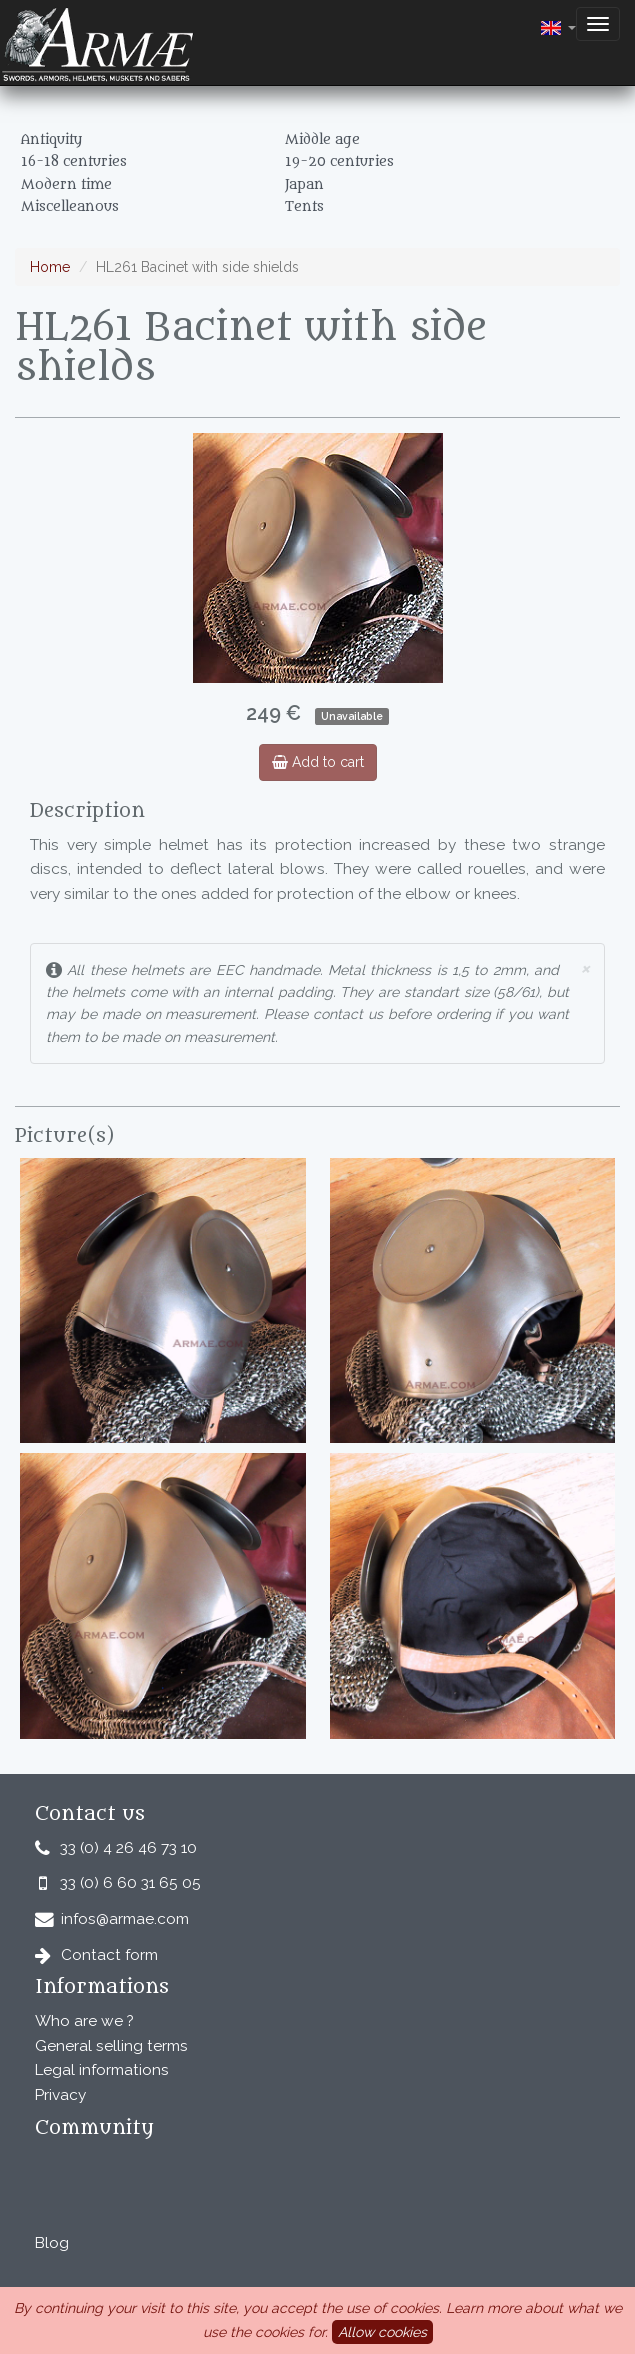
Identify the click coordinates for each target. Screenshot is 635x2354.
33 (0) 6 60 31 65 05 (130, 1883)
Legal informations (102, 2070)
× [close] (585, 967)
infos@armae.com (125, 1919)
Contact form (109, 1955)
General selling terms (111, 2046)
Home (50, 267)
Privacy (60, 2095)
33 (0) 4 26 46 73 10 (128, 1848)
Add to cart (318, 762)
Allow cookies (382, 2332)
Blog (52, 2243)
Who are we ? (84, 2021)
